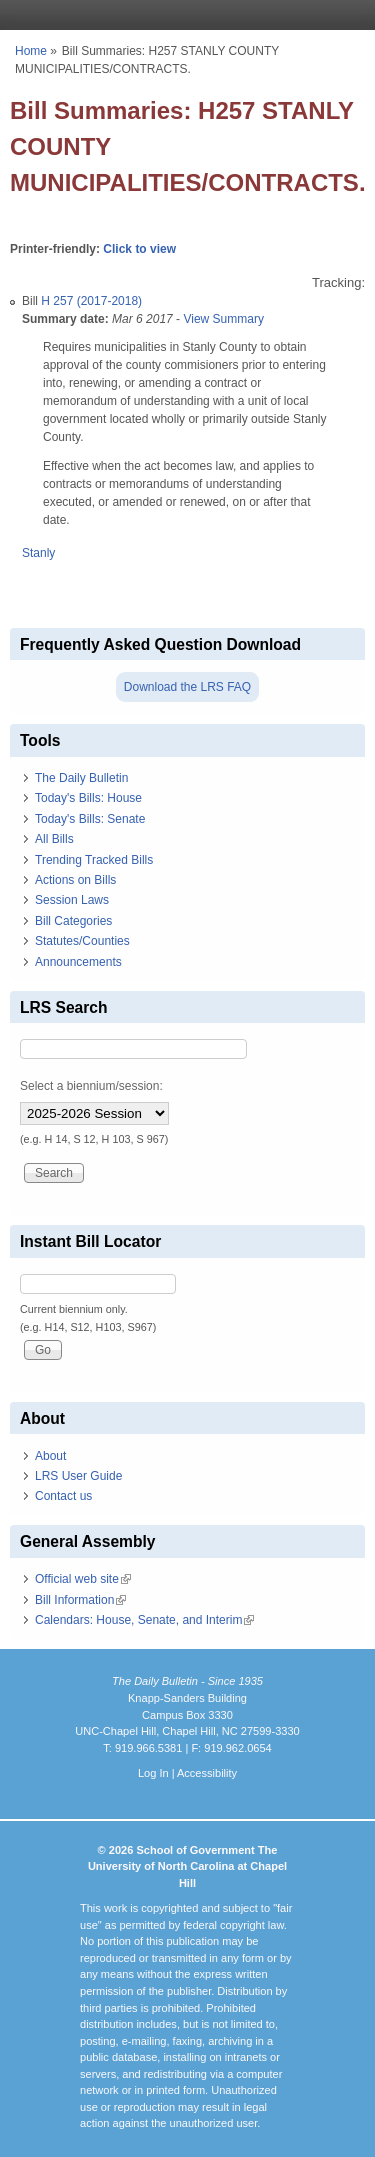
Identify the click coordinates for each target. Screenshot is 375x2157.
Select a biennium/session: (91, 1086)
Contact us (63, 1496)
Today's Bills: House (88, 798)
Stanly (38, 553)
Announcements (78, 962)
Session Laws (72, 900)
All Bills (54, 839)
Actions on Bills (75, 880)
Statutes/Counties (82, 941)
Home (31, 51)
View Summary (223, 319)
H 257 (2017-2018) (91, 301)
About (50, 1456)
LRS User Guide (78, 1476)
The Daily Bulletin (81, 778)
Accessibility (207, 1773)
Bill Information (80, 1600)
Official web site (83, 1579)
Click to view (139, 249)
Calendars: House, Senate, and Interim (144, 1620)
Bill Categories (73, 921)
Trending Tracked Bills (94, 860)
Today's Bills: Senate (90, 819)
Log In (153, 1773)
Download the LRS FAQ (187, 687)
